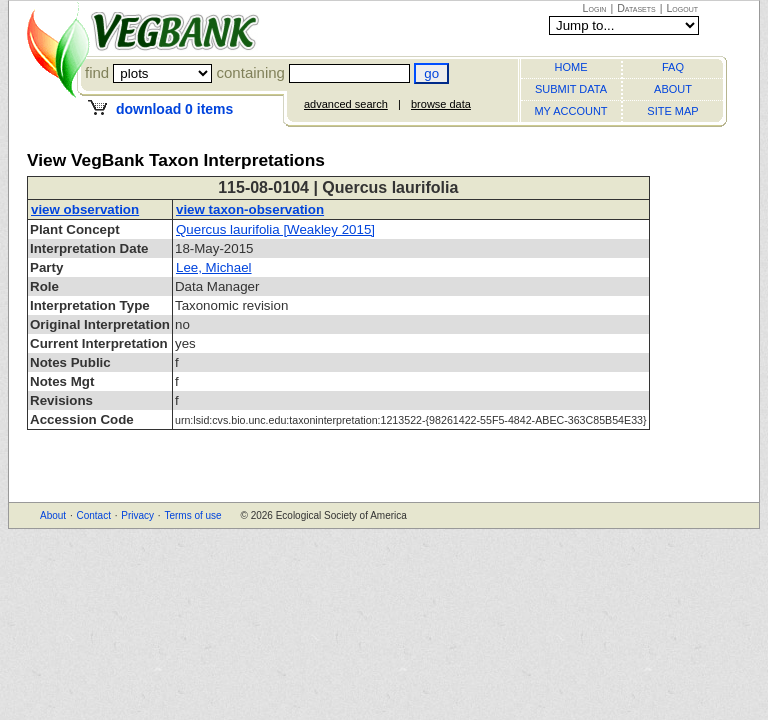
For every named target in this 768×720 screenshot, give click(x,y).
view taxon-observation (250, 209)
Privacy (137, 515)
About (53, 515)
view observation (85, 209)
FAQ (673, 67)
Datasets (636, 8)
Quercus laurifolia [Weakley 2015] (275, 229)
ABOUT (673, 89)
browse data (441, 104)
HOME (571, 67)
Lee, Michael (214, 267)
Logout (682, 8)
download (174, 109)
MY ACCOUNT (570, 111)
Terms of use (192, 515)
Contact (93, 515)
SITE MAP (672, 111)
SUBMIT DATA (571, 89)
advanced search (346, 104)
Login (595, 8)
